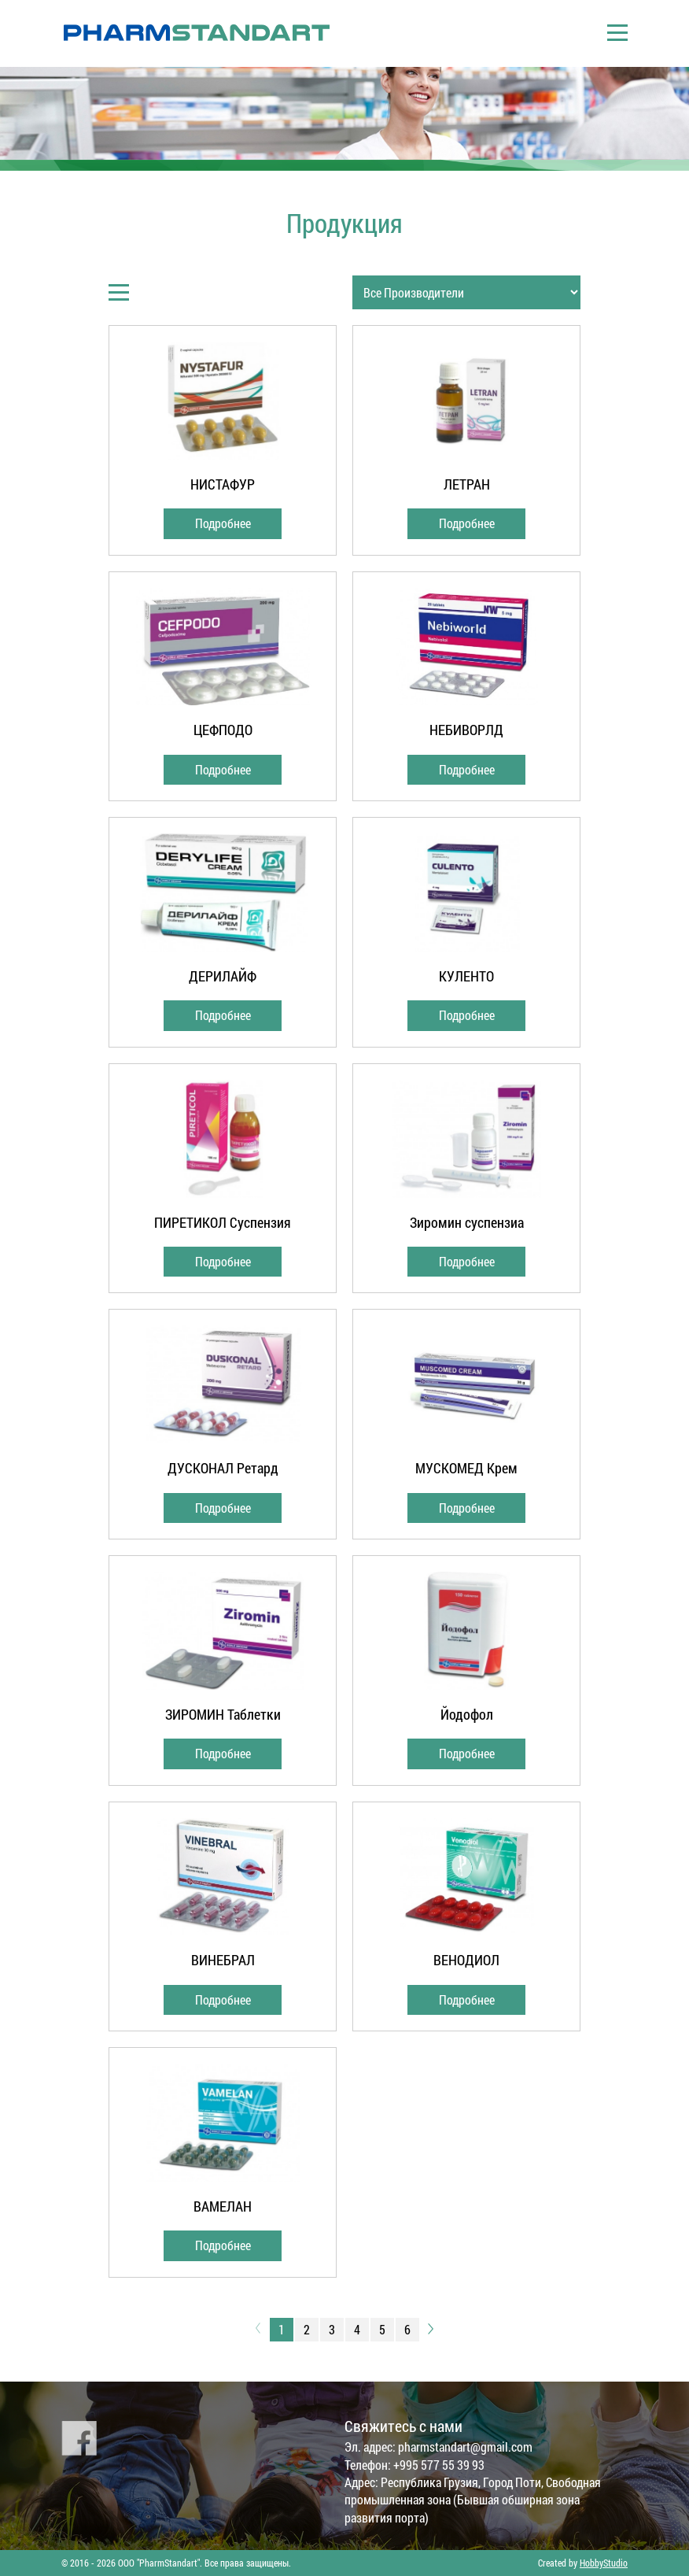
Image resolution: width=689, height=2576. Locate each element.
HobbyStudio (604, 2562)
